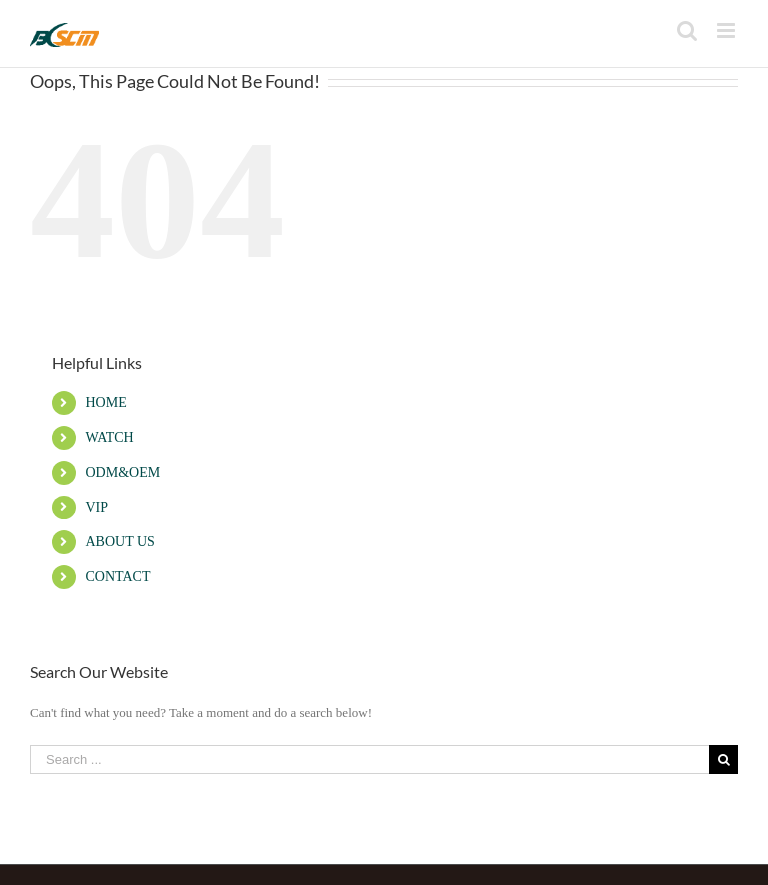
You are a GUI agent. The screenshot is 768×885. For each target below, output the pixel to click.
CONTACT (117, 576)
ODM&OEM (122, 472)
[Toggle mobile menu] (727, 30)
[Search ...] (369, 759)
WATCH (109, 437)
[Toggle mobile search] (687, 30)
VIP (96, 507)
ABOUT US (119, 541)
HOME (105, 402)
